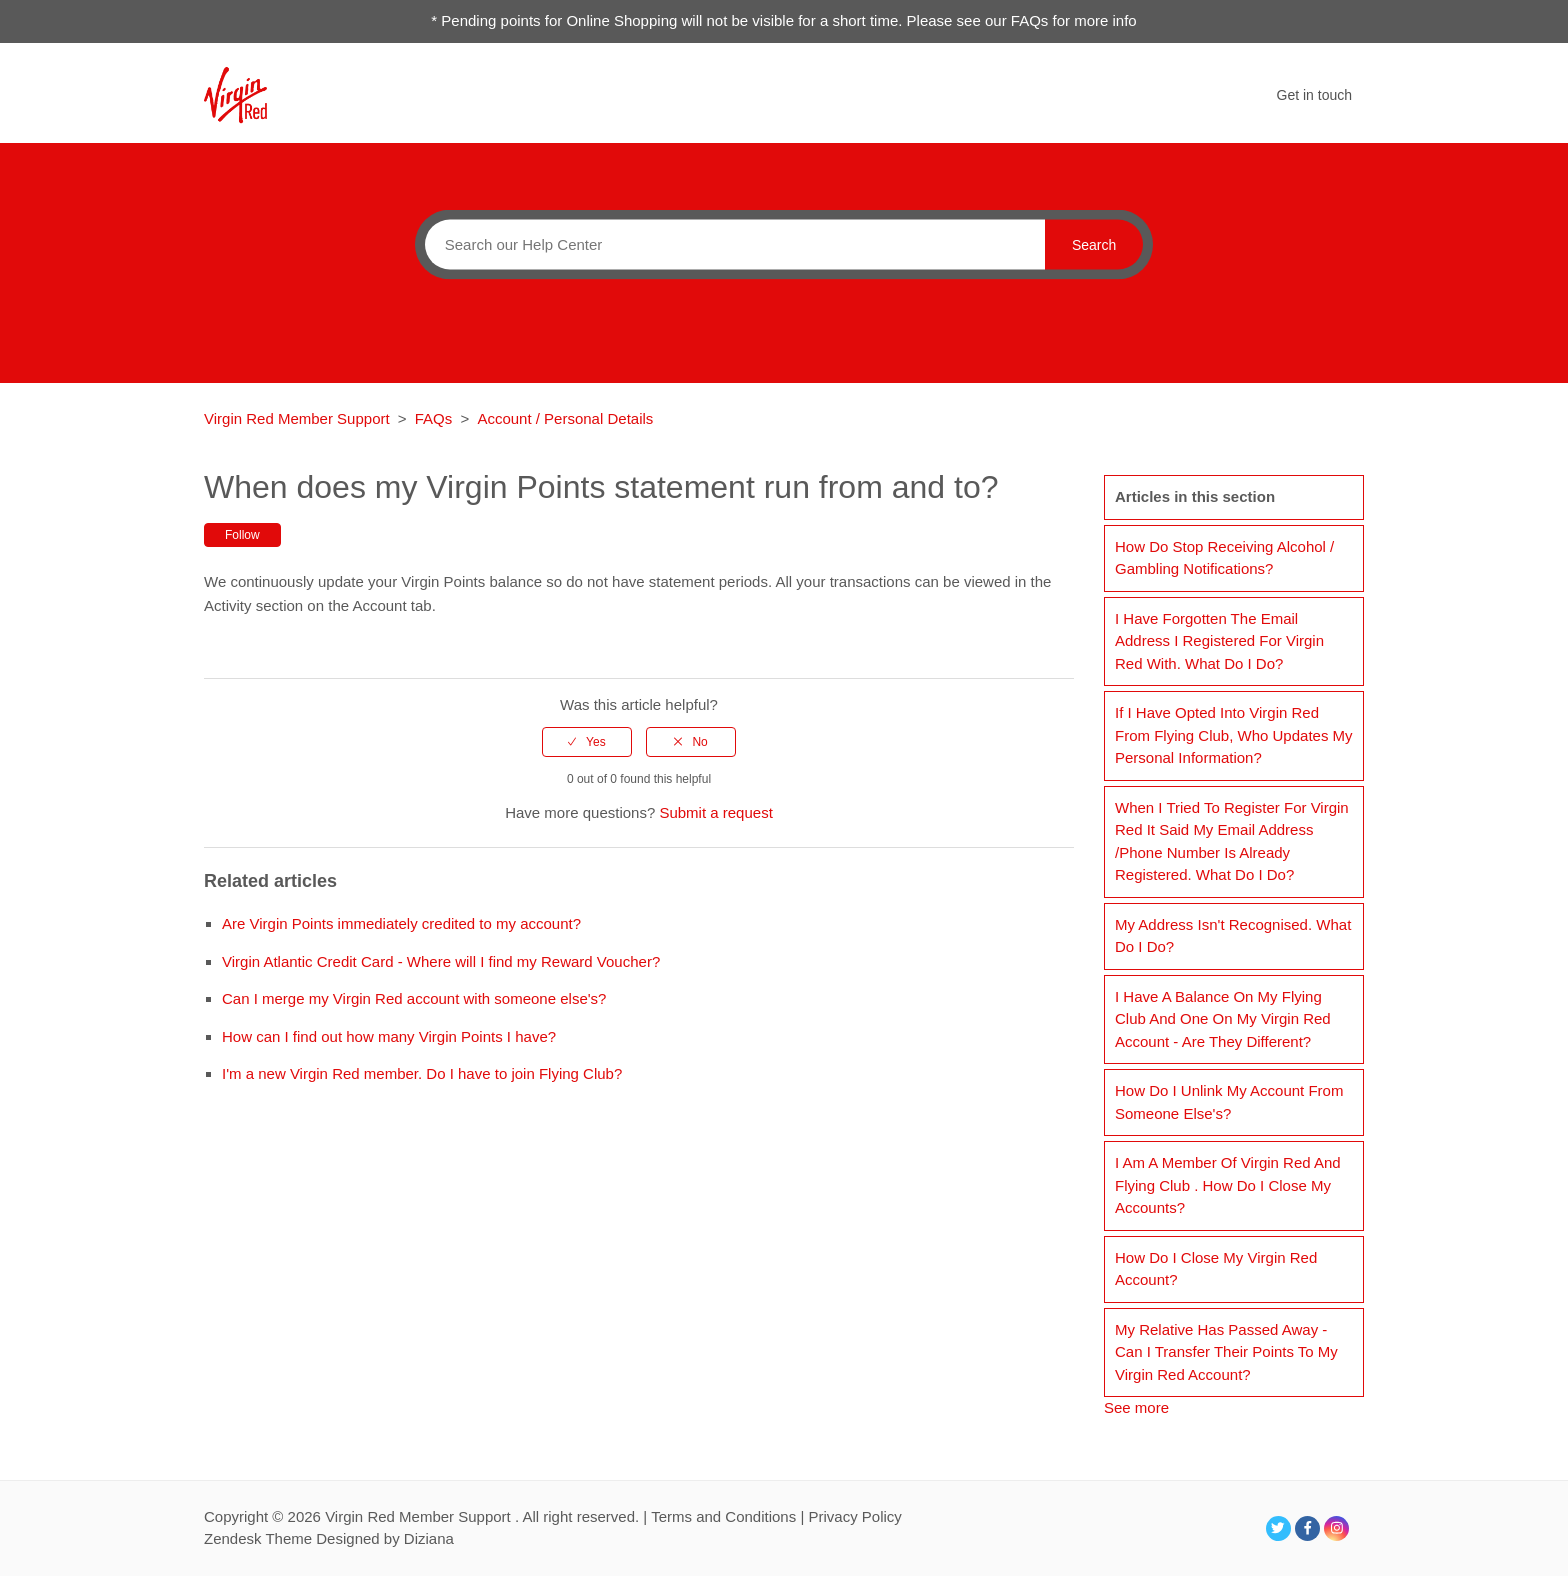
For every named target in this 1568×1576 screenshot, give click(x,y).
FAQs (434, 418)
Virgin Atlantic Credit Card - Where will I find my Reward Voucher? (441, 961)
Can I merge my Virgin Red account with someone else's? (414, 998)
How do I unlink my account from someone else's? (1229, 1102)
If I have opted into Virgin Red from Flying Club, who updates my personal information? (1234, 735)
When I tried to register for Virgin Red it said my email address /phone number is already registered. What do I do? (1232, 841)
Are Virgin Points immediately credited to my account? (401, 923)
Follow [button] (242, 535)
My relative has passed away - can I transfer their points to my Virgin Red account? (1226, 1352)
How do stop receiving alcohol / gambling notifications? (1224, 558)
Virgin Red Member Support (299, 418)
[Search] (730, 244)
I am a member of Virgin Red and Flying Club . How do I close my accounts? (1228, 1185)
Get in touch (1315, 95)
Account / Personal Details (565, 418)
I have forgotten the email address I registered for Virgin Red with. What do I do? (1219, 641)
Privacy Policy (854, 1516)
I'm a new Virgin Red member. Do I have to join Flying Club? (422, 1073)
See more (1136, 1407)
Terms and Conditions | (729, 1516)
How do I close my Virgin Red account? (1216, 1269)
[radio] (587, 742)
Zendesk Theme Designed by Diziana (329, 1538)
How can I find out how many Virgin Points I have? (389, 1036)
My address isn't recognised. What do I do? (1233, 936)
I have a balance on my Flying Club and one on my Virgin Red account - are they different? (1223, 1019)
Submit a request (715, 812)
